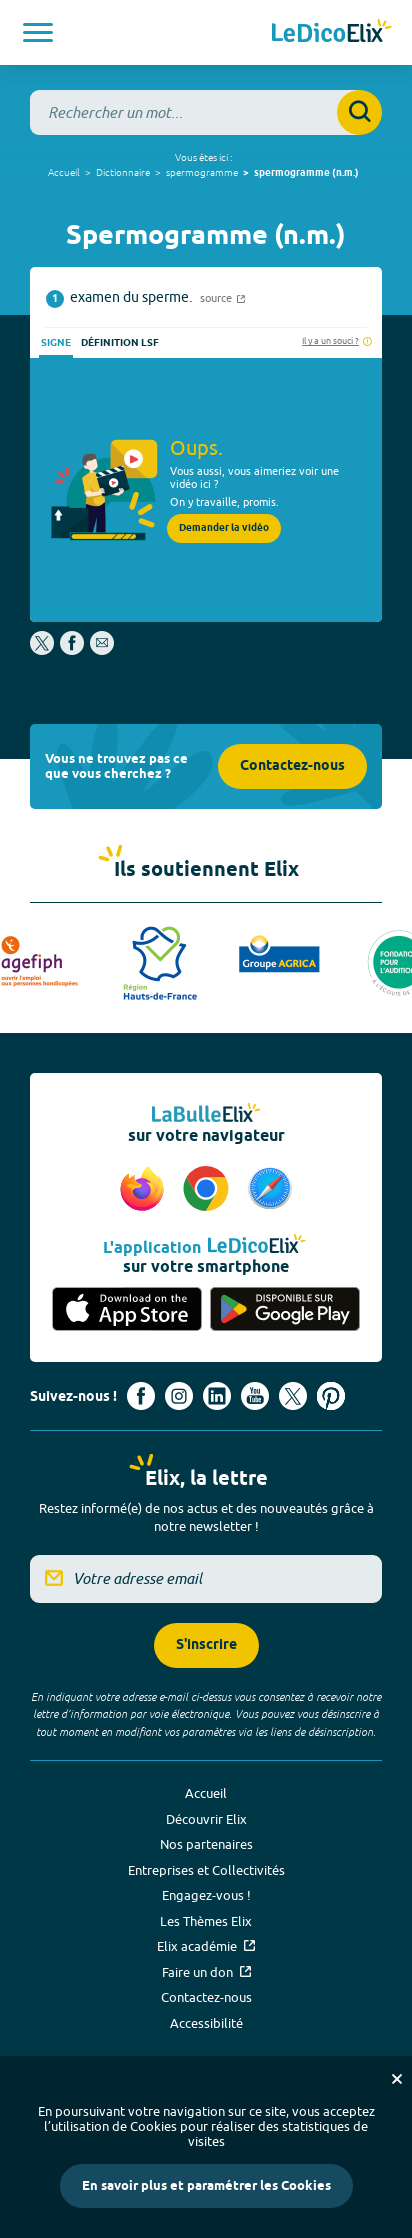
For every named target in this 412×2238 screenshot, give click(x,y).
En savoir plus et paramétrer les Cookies (206, 2186)
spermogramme (202, 172)
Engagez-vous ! (206, 1895)
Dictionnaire (123, 172)
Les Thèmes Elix (206, 1921)
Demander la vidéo (224, 528)
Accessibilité (206, 2023)
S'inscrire (206, 1645)
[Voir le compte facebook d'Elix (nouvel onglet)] (141, 1396)
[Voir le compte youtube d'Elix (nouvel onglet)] (255, 1396)
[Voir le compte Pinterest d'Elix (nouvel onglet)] (331, 1396)
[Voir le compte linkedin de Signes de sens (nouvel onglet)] (217, 1396)
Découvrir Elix (206, 1819)
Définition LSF (120, 343)
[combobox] (206, 112)
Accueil (64, 172)
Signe (56, 343)
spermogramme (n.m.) (306, 173)
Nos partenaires (206, 1844)
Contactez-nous (292, 766)
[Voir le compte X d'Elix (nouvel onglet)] (293, 1396)
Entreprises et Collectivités (206, 1870)
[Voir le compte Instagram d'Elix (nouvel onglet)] (179, 1396)
